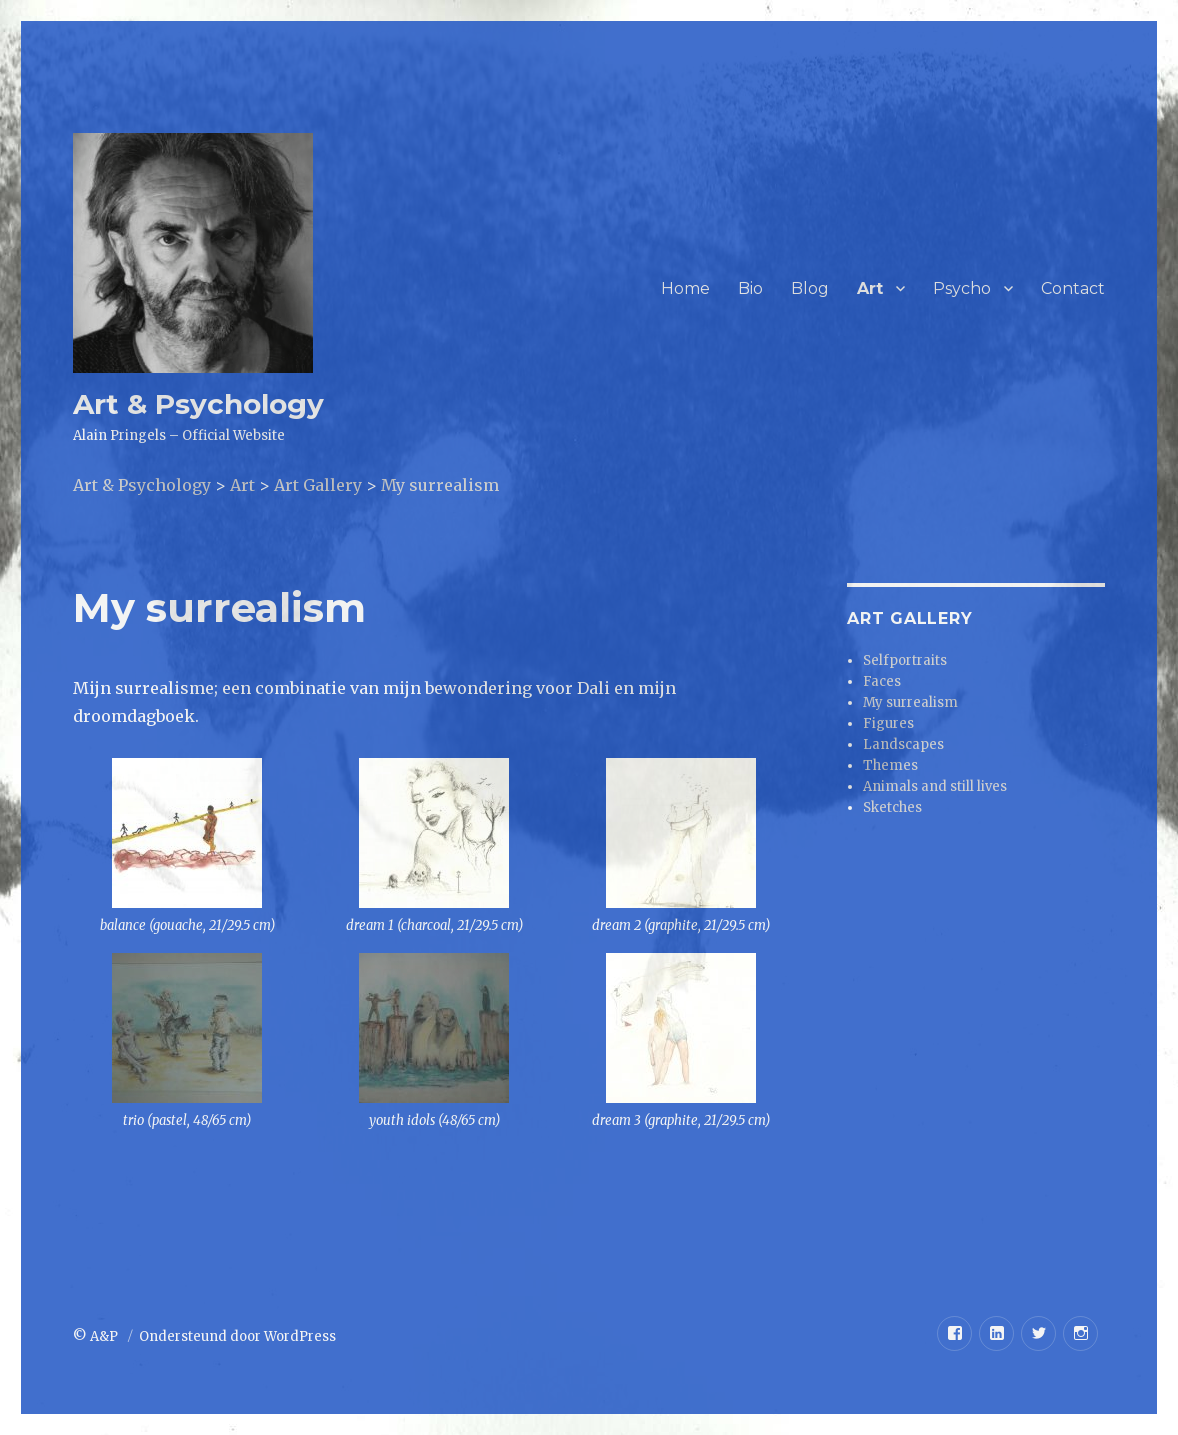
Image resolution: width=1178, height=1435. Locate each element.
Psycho (962, 288)
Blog (810, 288)
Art (870, 288)
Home (685, 288)
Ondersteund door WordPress (237, 1336)
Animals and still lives (935, 786)
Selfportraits (905, 660)
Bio (750, 288)
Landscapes (903, 744)
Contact (1073, 288)
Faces (882, 681)
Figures (888, 723)
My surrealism (910, 702)
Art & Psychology (198, 404)
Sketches (892, 807)
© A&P (97, 1336)
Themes (890, 765)
